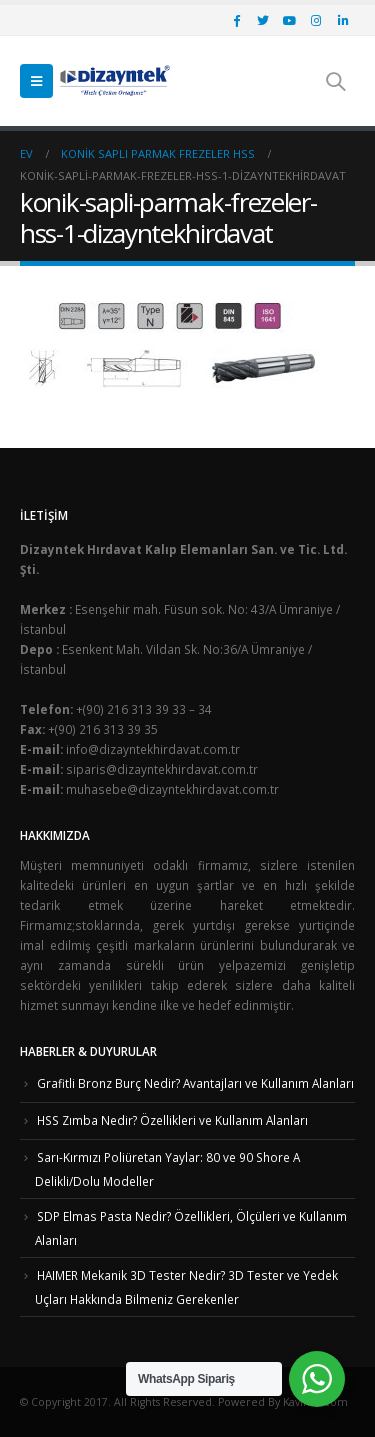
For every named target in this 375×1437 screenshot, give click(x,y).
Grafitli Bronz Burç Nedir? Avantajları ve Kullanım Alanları (195, 1083)
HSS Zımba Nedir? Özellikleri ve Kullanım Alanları (172, 1120)
